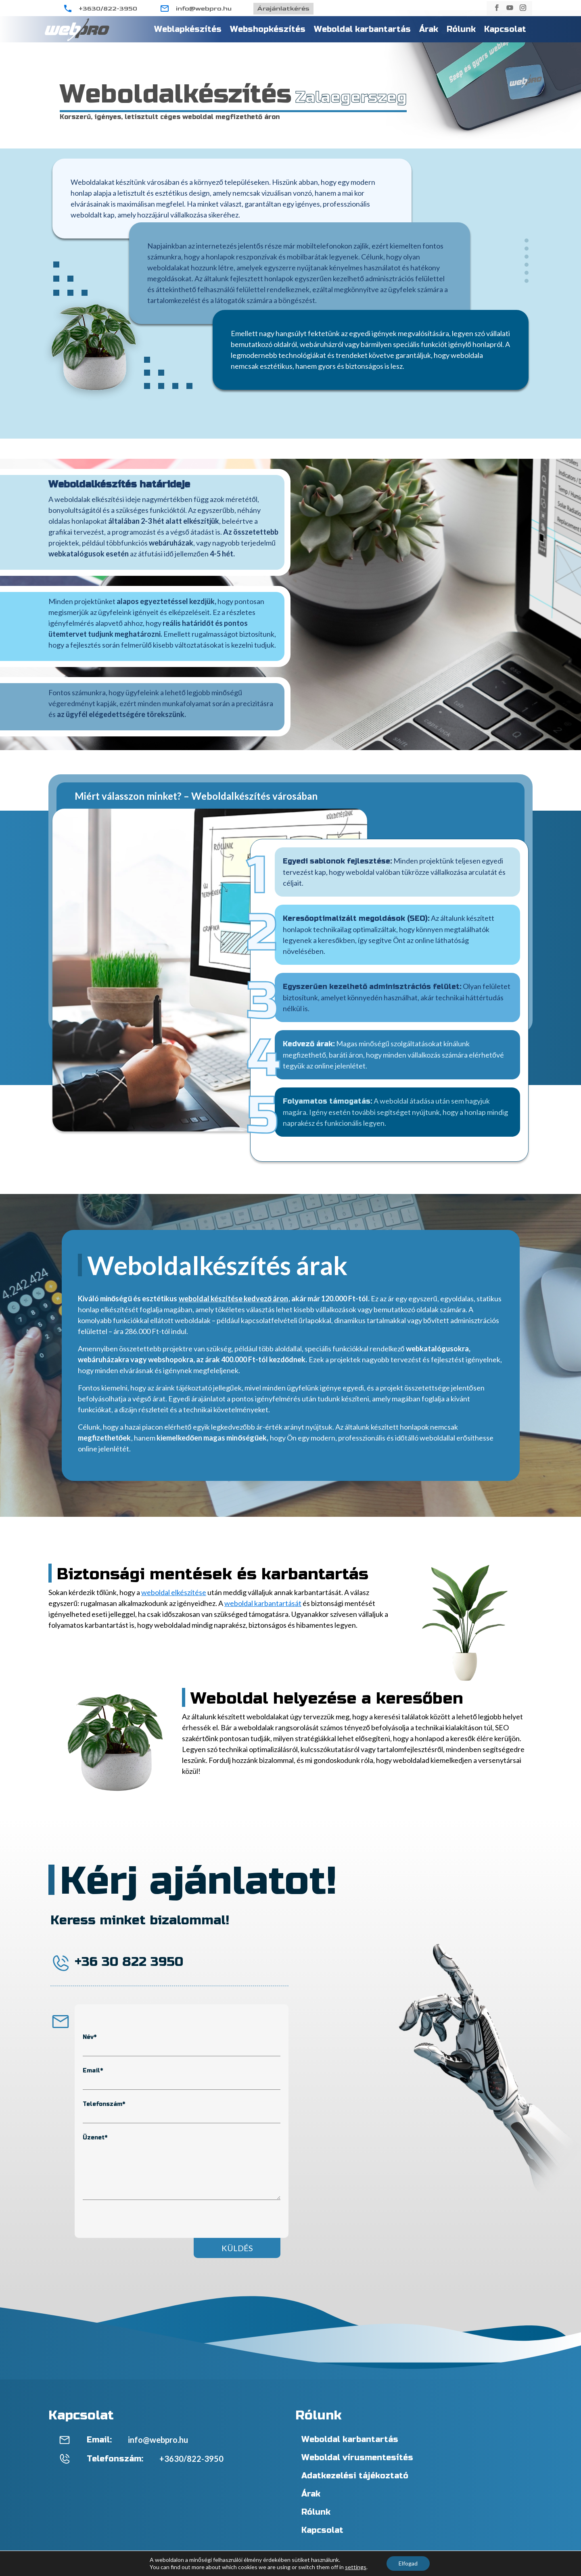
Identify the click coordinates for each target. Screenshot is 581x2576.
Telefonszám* (104, 2104)
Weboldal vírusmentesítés (357, 2458)
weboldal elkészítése (173, 1592)
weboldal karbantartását (262, 1603)
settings (355, 2566)
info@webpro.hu (204, 9)
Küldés (237, 2248)
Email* (93, 2070)
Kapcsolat (505, 29)
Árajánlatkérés (283, 9)
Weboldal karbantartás (362, 29)
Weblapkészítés (188, 29)
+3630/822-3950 (108, 9)
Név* (89, 2037)
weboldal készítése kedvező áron (233, 1298)
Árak (428, 29)
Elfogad (408, 2563)
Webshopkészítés (267, 29)
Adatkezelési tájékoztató (354, 2476)
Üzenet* (95, 2137)
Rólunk (461, 29)
